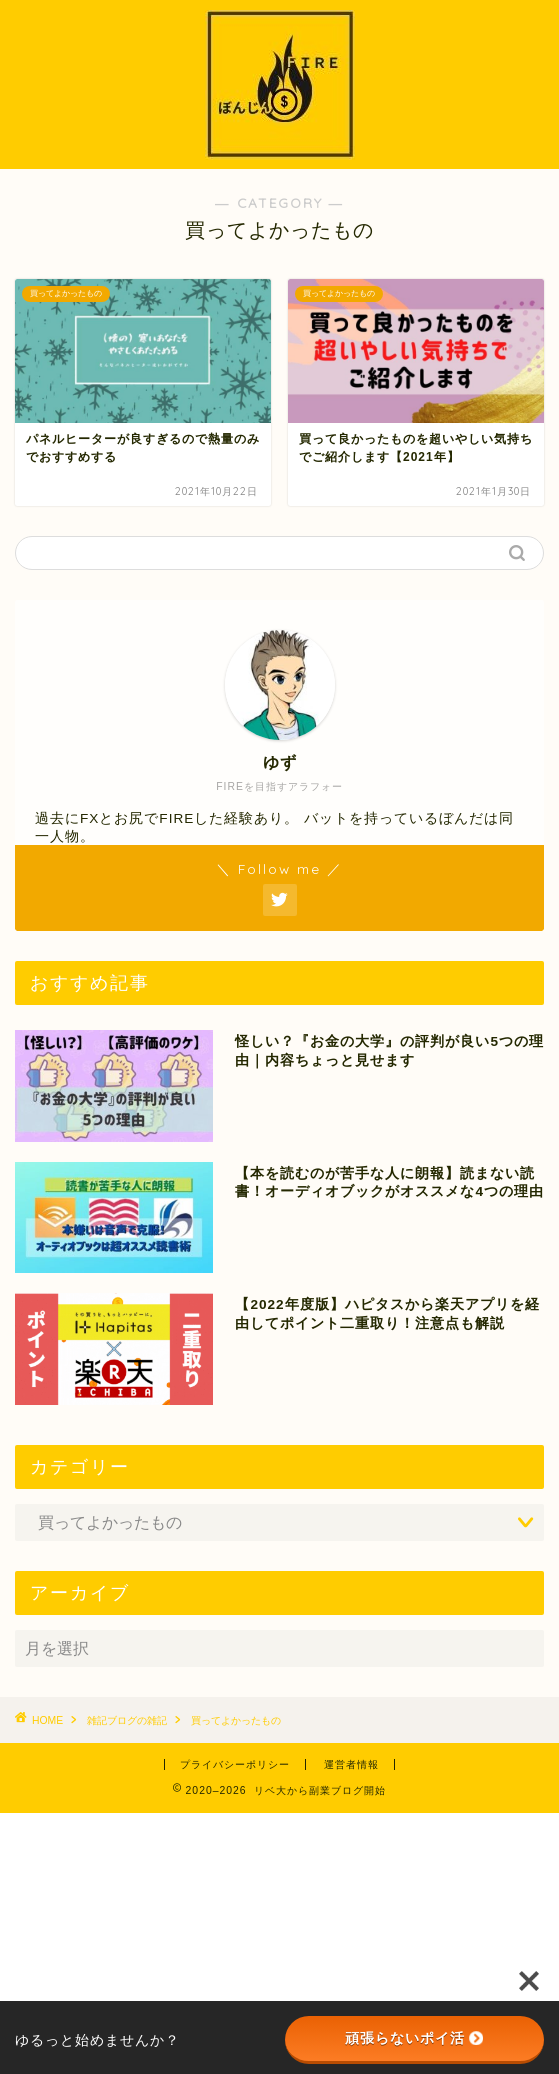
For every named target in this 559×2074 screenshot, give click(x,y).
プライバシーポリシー (235, 1764)
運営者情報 (351, 1764)
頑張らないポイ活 (414, 2038)
